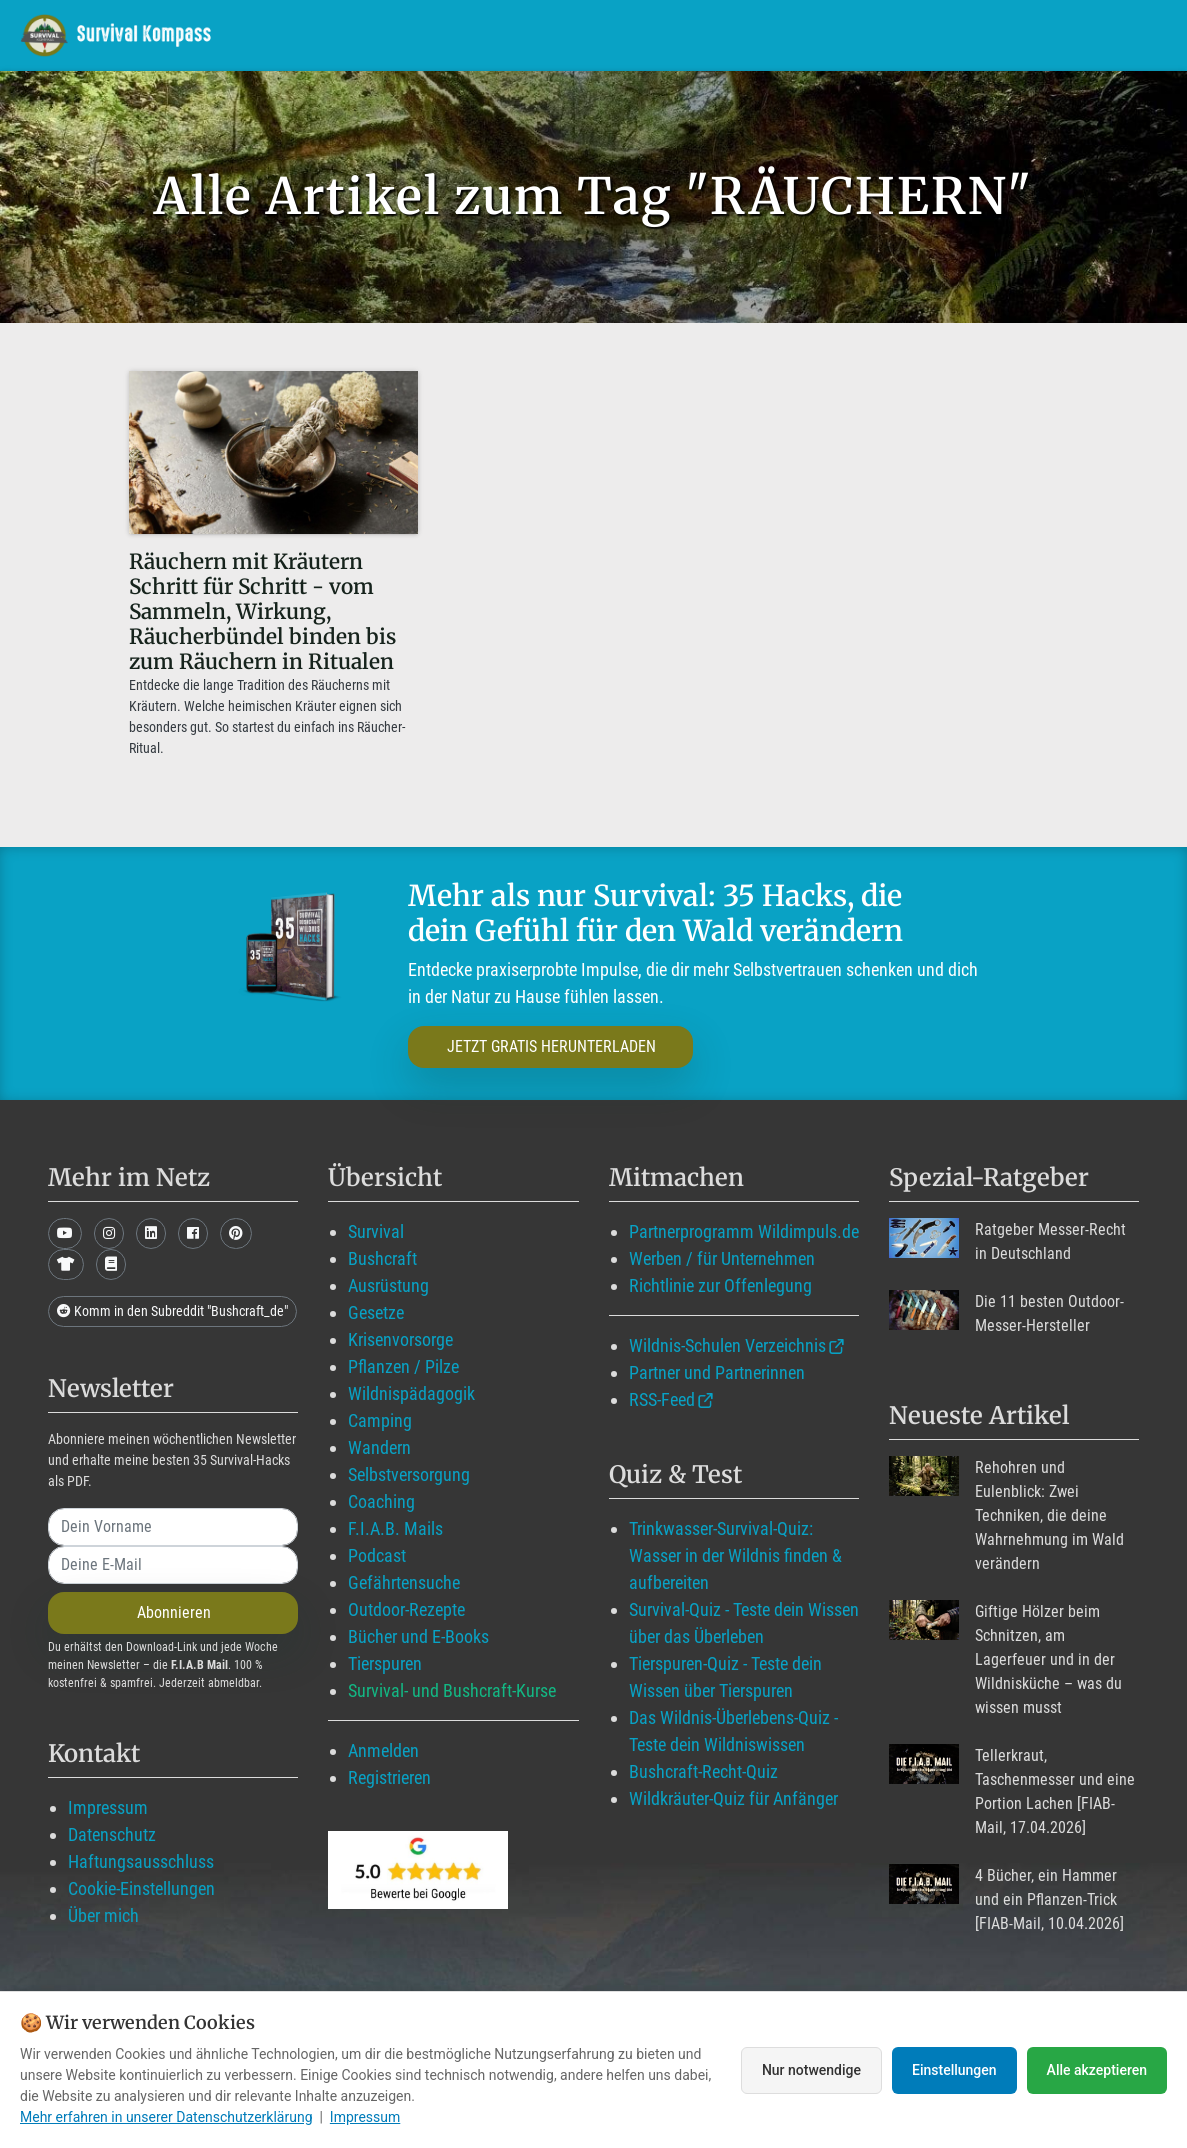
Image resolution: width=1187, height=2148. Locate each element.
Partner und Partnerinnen (717, 1372)
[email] (173, 1565)
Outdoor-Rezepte (406, 1609)
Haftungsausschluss (141, 1861)
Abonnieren (174, 1612)
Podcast (377, 1555)
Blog (749, 34)
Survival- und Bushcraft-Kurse (452, 1690)
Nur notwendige (811, 2070)
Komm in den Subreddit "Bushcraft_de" (172, 1311)
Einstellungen (954, 2070)
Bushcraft (382, 1258)
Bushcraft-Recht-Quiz (703, 1771)
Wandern (379, 1447)
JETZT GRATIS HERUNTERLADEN (551, 1046)
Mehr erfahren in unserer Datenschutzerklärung (166, 2117)
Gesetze (376, 1312)
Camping (380, 1420)
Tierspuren (385, 1663)
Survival (376, 1231)
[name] (173, 1527)
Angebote (851, 34)
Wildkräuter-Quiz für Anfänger (733, 1798)
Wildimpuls (476, 34)
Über (946, 34)
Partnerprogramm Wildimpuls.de (744, 1231)
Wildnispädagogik (411, 1393)
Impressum (108, 1807)
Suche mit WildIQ (1078, 34)
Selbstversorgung (409, 1474)
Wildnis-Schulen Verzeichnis (727, 1345)
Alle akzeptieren (1097, 2070)
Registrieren (389, 1777)
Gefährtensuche (404, 1582)
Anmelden (383, 1750)
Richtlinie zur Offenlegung (720, 1285)
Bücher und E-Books (418, 1636)
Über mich (103, 1915)
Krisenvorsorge (400, 1339)
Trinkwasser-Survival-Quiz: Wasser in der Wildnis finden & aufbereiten (735, 1555)
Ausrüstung (388, 1285)
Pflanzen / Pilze (403, 1366)
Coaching (381, 1501)
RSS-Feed (662, 1399)
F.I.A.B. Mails (395, 1528)
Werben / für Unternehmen (722, 1258)
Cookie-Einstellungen (141, 1888)
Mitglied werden (621, 34)
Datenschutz (112, 1834)
